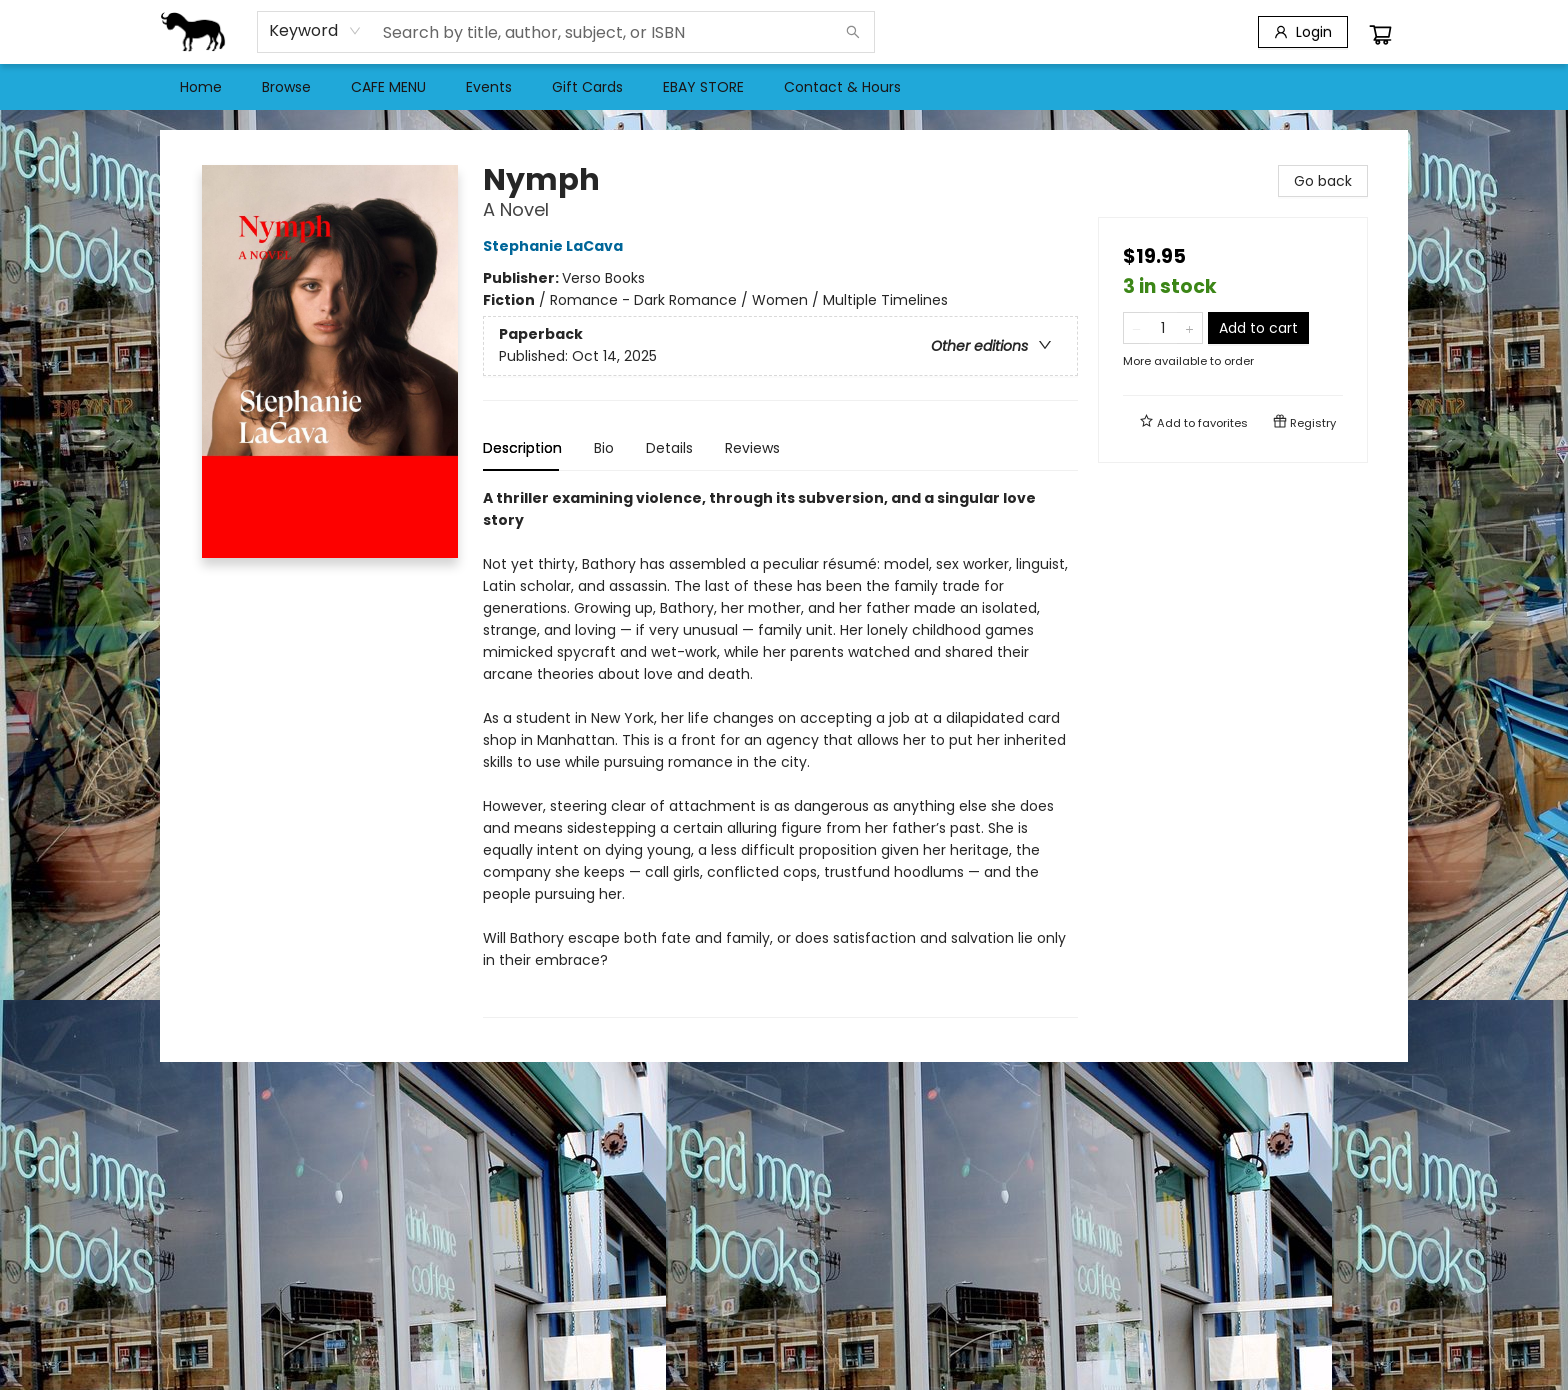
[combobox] (315, 31)
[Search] (853, 32)
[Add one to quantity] (1189, 328)
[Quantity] (1163, 328)
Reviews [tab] (752, 448)
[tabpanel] (780, 752)
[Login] (1303, 32)
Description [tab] (522, 448)
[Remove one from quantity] (1136, 328)
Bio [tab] (604, 448)
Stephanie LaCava (556, 246)
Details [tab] (669, 448)
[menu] (784, 87)
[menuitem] (201, 87)
